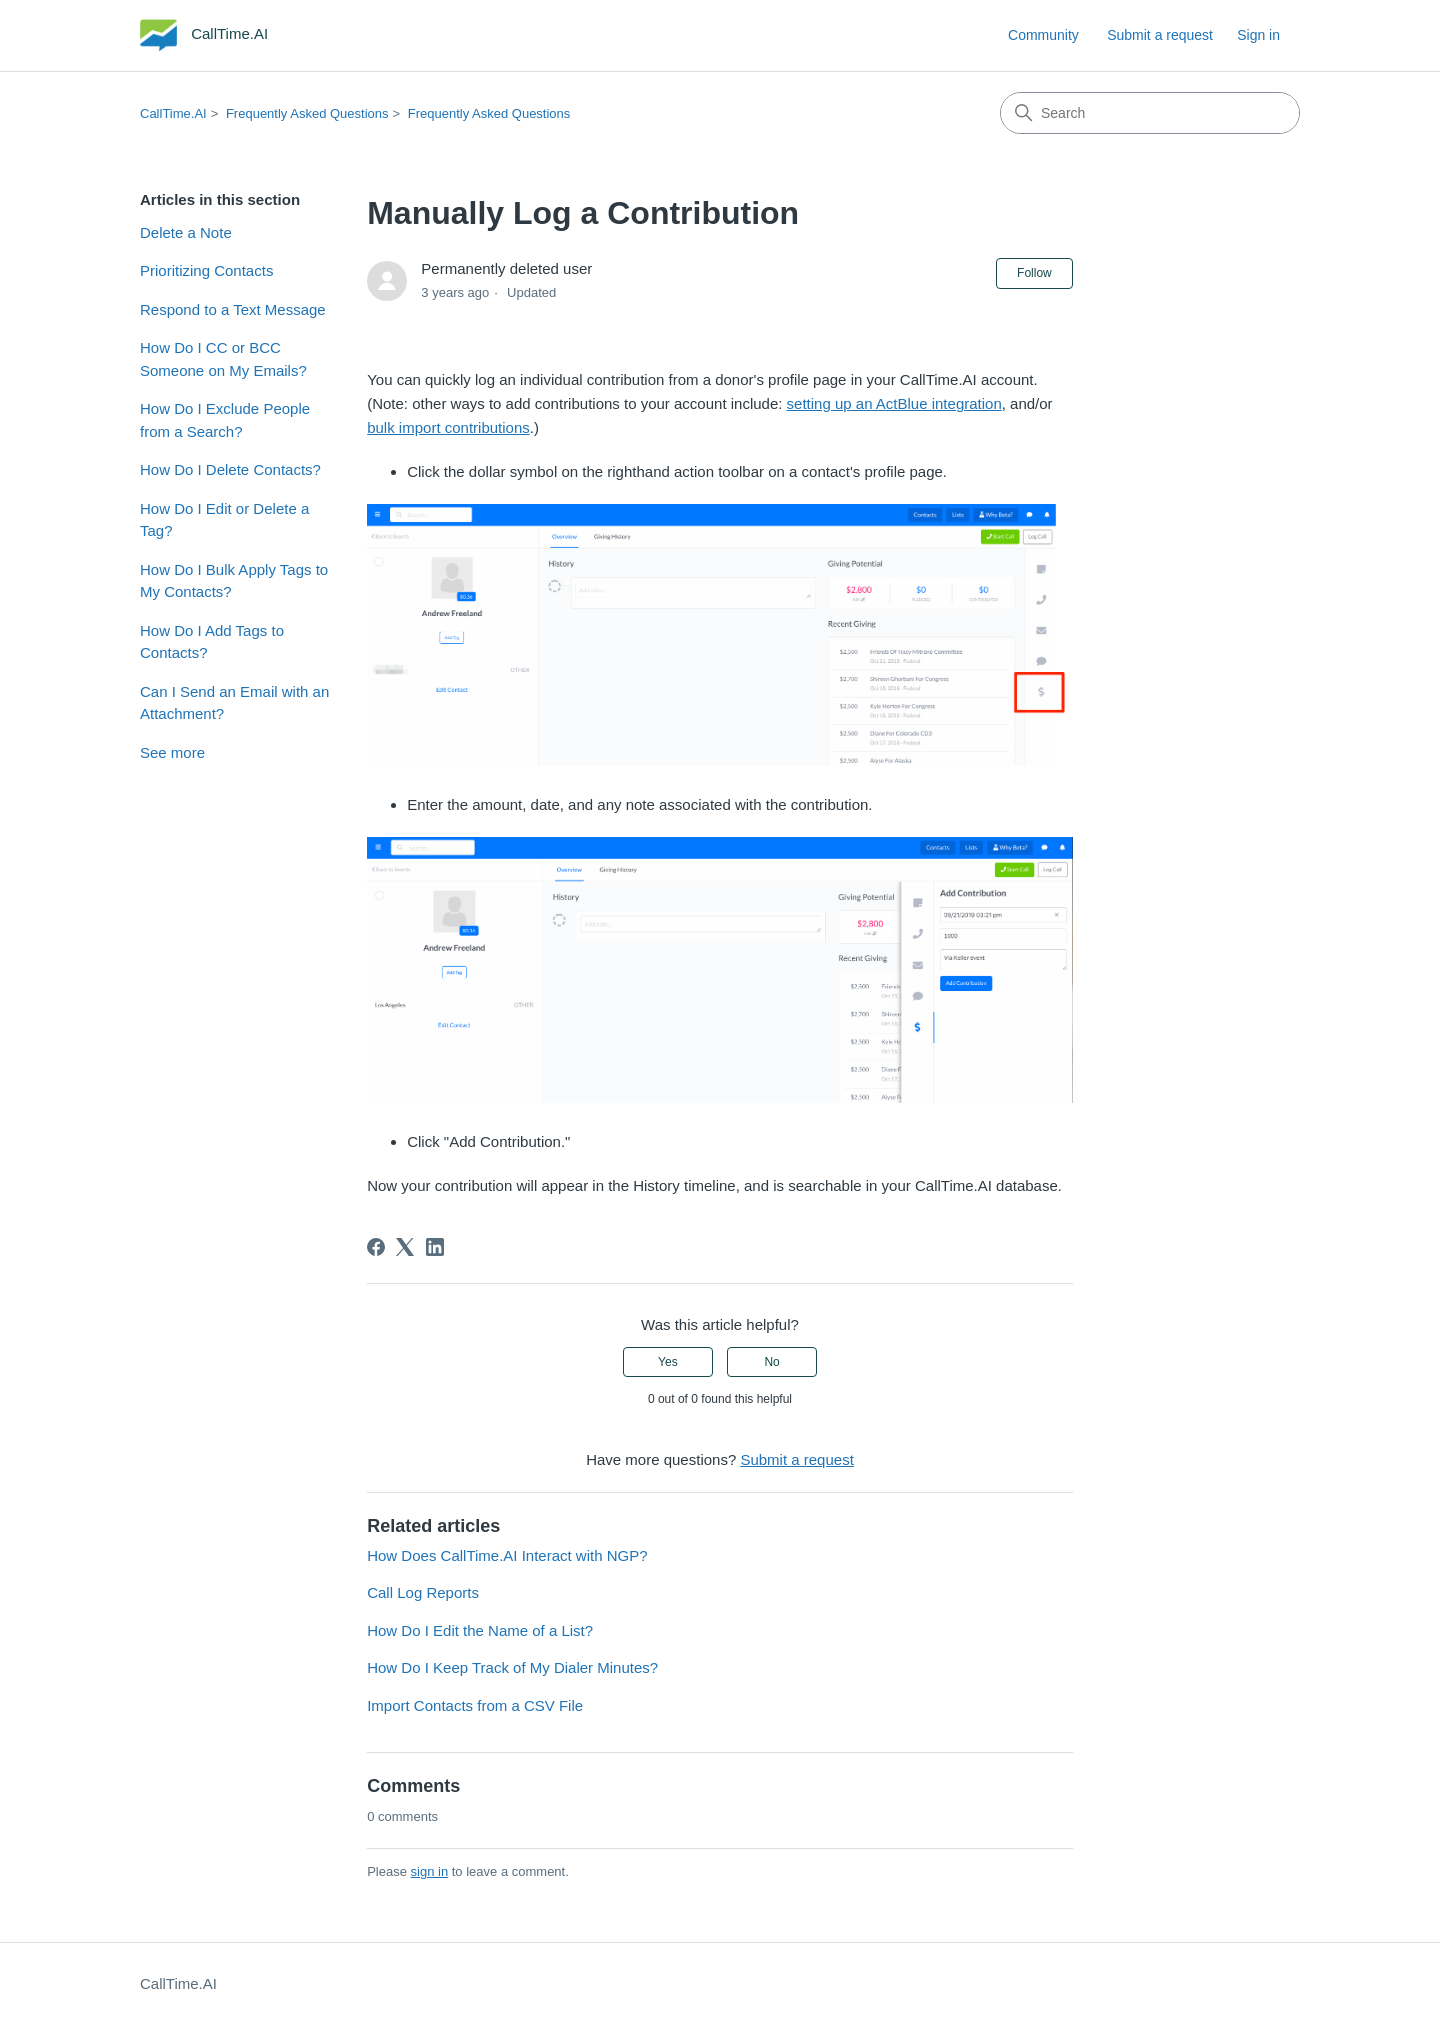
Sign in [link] (1258, 35)
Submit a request (1160, 35)
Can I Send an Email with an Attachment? (234, 703)
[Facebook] (376, 1247)
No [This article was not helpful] (771, 1362)
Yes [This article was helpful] (668, 1362)
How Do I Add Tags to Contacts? (212, 642)
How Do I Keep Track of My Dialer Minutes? (512, 1667)
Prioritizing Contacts (206, 270)
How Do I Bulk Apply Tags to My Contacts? (234, 581)
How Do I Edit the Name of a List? (480, 1630)
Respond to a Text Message (233, 309)
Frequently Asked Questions (307, 113)
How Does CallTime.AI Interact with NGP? (507, 1555)
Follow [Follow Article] (1034, 273)
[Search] (1150, 113)
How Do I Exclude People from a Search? (225, 420)
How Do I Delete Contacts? (230, 469)
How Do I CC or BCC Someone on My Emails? (223, 359)
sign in (430, 1871)
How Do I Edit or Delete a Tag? (224, 520)
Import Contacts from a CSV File (475, 1705)
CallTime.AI (173, 113)
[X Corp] (405, 1247)
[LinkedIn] (435, 1247)
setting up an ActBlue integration (894, 403)
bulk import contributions (448, 427)
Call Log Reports (423, 1592)
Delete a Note (186, 232)
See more (172, 752)
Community (1043, 35)
